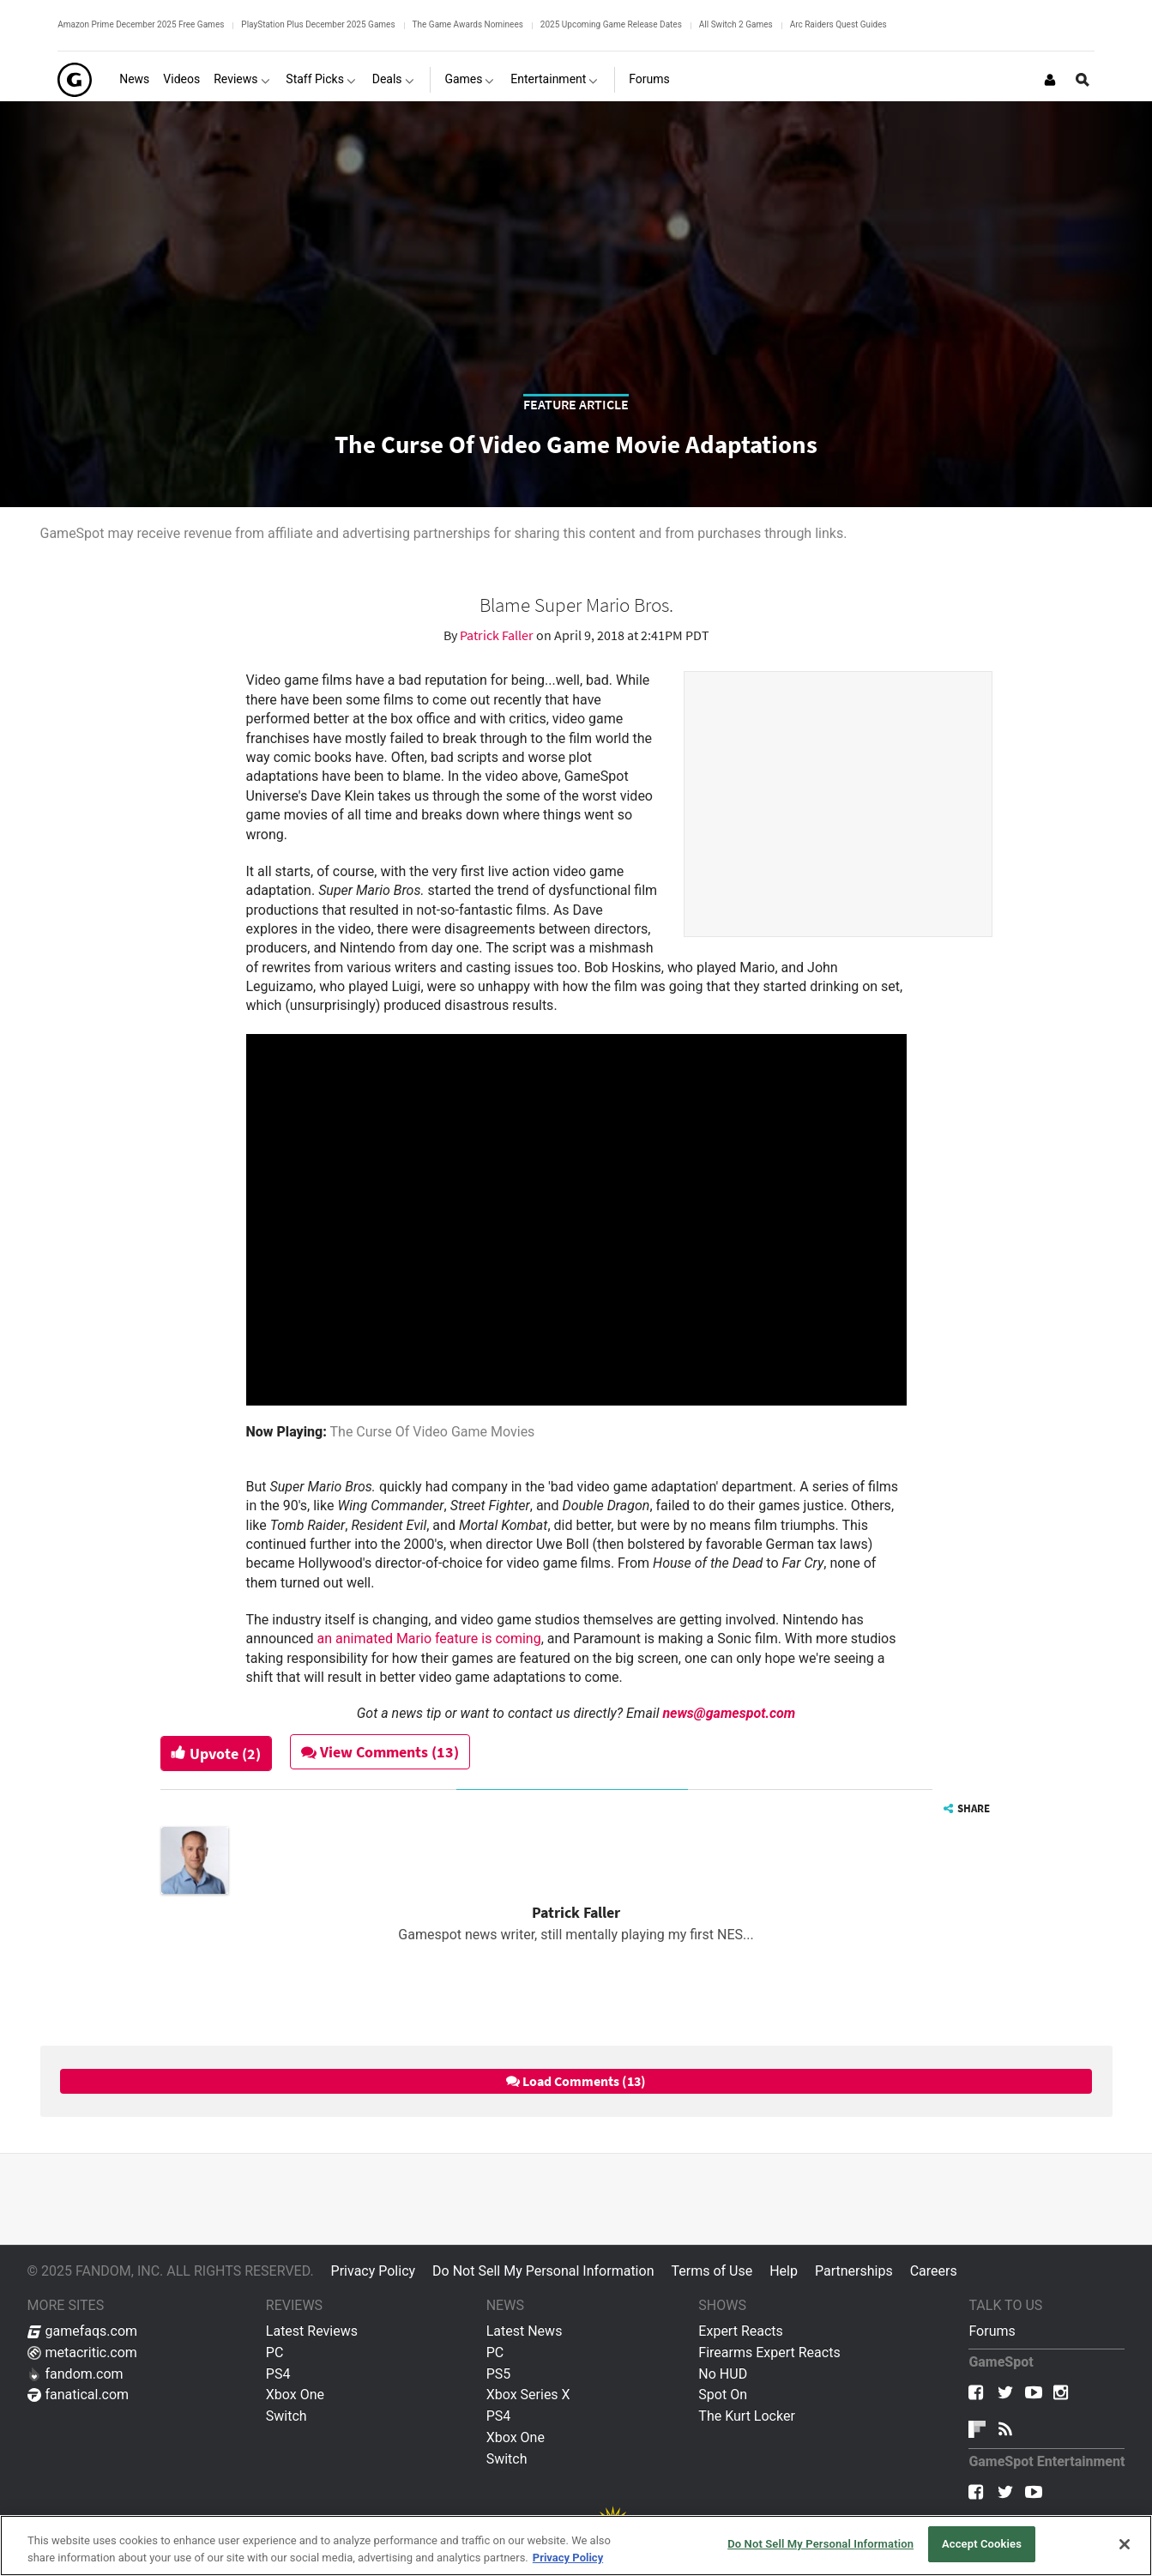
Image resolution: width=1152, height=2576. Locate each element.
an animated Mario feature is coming (429, 1638)
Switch (286, 2416)
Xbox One (295, 2394)
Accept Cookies (982, 2543)
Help (783, 2271)
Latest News (524, 2331)
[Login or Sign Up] (1050, 79)
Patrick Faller (498, 635)
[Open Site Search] (1083, 79)
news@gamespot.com (728, 1713)
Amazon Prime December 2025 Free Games (140, 24)
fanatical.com (78, 2394)
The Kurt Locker (746, 2416)
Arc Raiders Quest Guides (838, 24)
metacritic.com (82, 2352)
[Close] (1124, 2544)
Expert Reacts (740, 2331)
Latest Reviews (312, 2331)
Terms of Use (711, 2271)
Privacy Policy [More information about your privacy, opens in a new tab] (568, 2557)
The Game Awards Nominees (468, 24)
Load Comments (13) (576, 2080)
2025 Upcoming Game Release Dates (611, 24)
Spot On (722, 2394)
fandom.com (75, 2374)
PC (275, 2352)
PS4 (278, 2374)
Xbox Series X (528, 2394)
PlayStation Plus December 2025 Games (318, 24)
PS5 (498, 2374)
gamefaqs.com (82, 2331)
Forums (991, 2331)
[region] (576, 2545)
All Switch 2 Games (736, 24)
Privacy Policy (373, 2271)
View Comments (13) (380, 1752)
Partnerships (854, 2271)
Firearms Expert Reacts (769, 2352)
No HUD (722, 2374)
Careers (933, 2271)
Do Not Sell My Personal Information (543, 2271)
